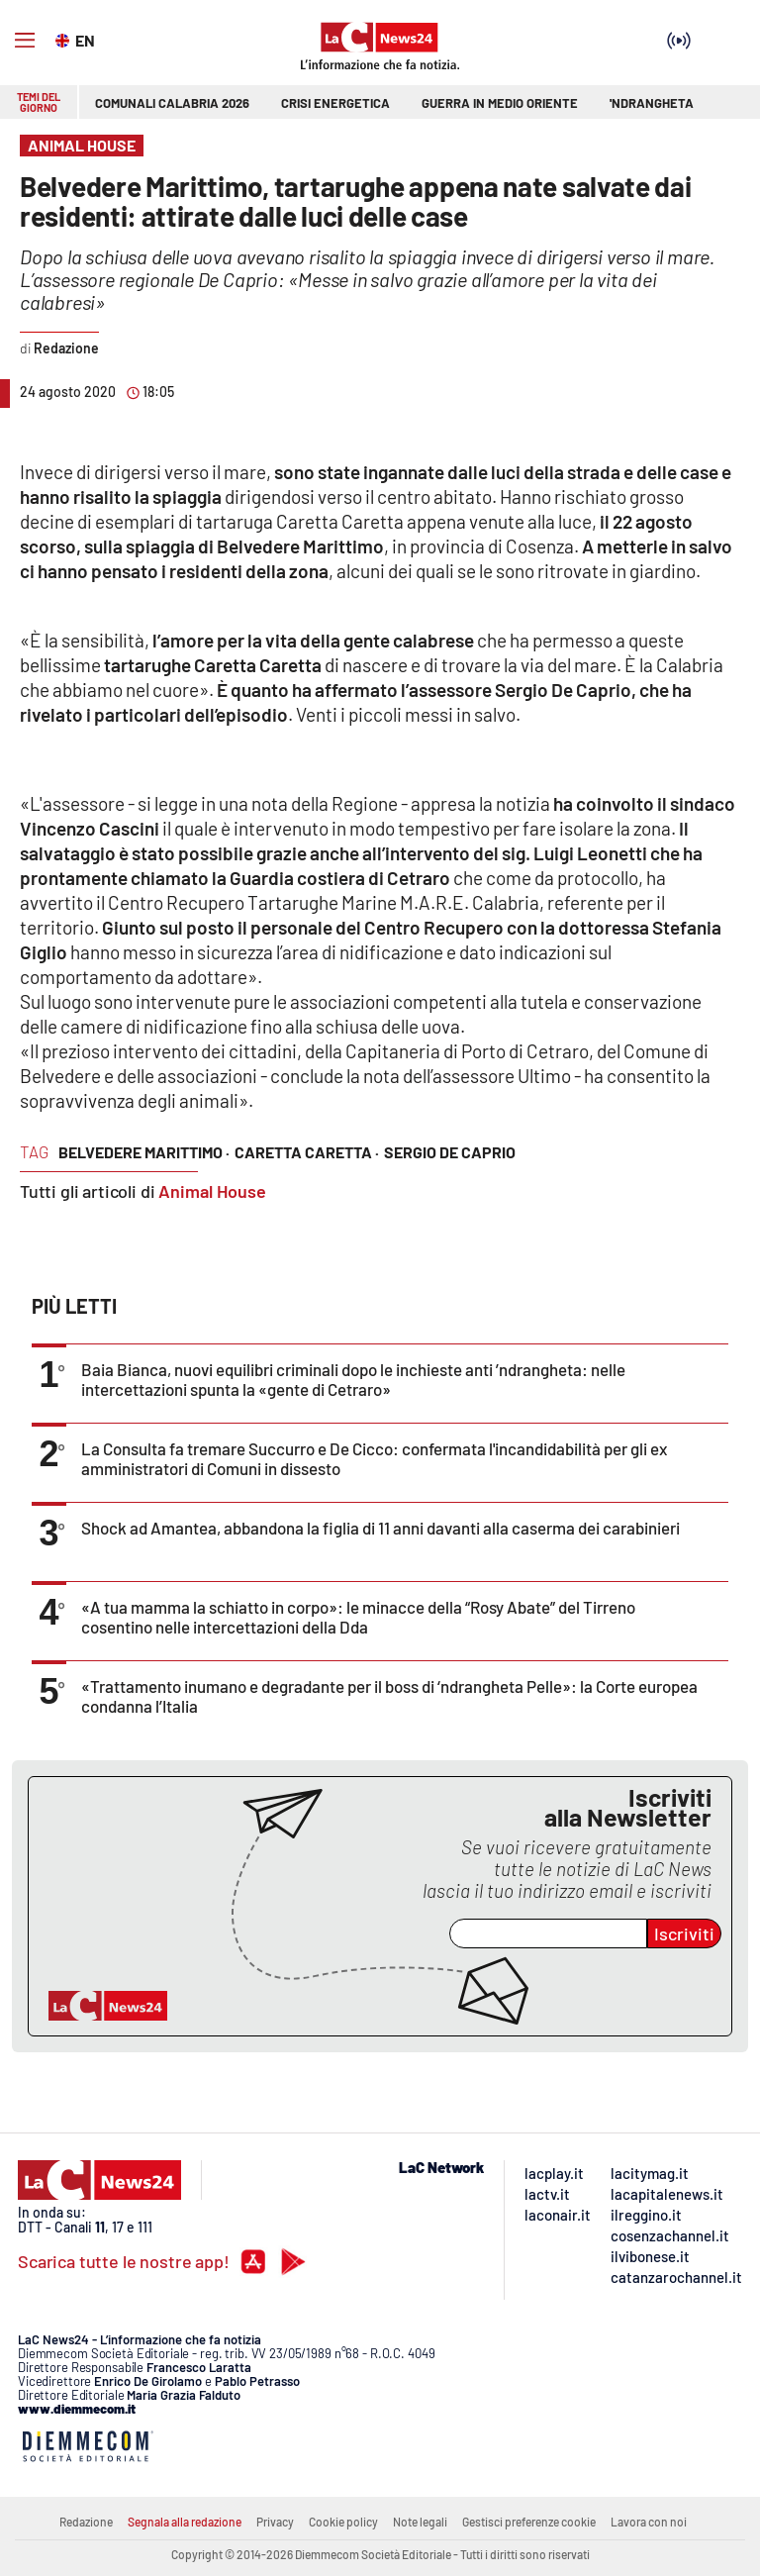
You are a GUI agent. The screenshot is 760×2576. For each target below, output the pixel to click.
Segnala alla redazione (184, 2521)
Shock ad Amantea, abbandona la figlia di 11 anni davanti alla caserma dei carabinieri (380, 1527)
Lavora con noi (649, 2521)
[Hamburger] (25, 40)
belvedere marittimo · (144, 1151)
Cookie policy (343, 2521)
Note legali (420, 2521)
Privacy (275, 2521)
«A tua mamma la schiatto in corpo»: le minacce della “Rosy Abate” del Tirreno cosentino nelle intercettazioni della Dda (358, 1616)
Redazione (86, 2521)
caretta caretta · (307, 1151)
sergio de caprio (450, 1151)
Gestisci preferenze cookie (529, 2521)
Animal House (212, 1191)
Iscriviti (684, 1933)
